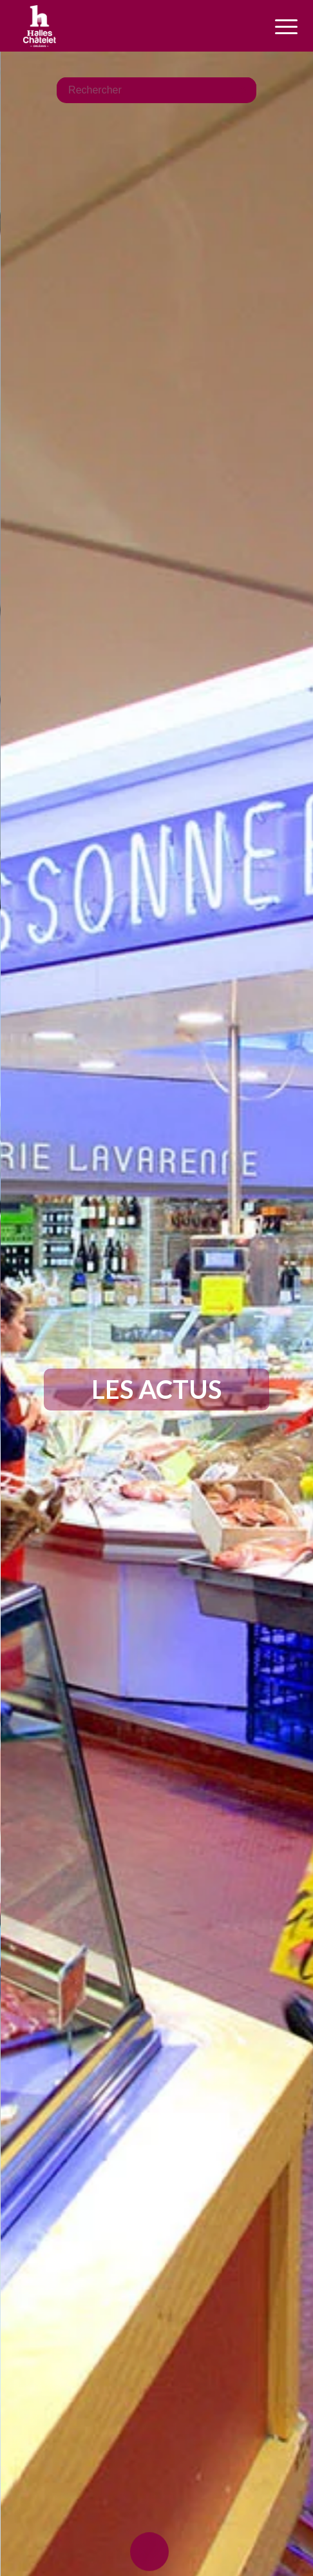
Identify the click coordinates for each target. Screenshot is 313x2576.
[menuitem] (272, 27)
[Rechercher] (156, 89)
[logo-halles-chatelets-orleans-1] (129, 26)
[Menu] (271, 27)
